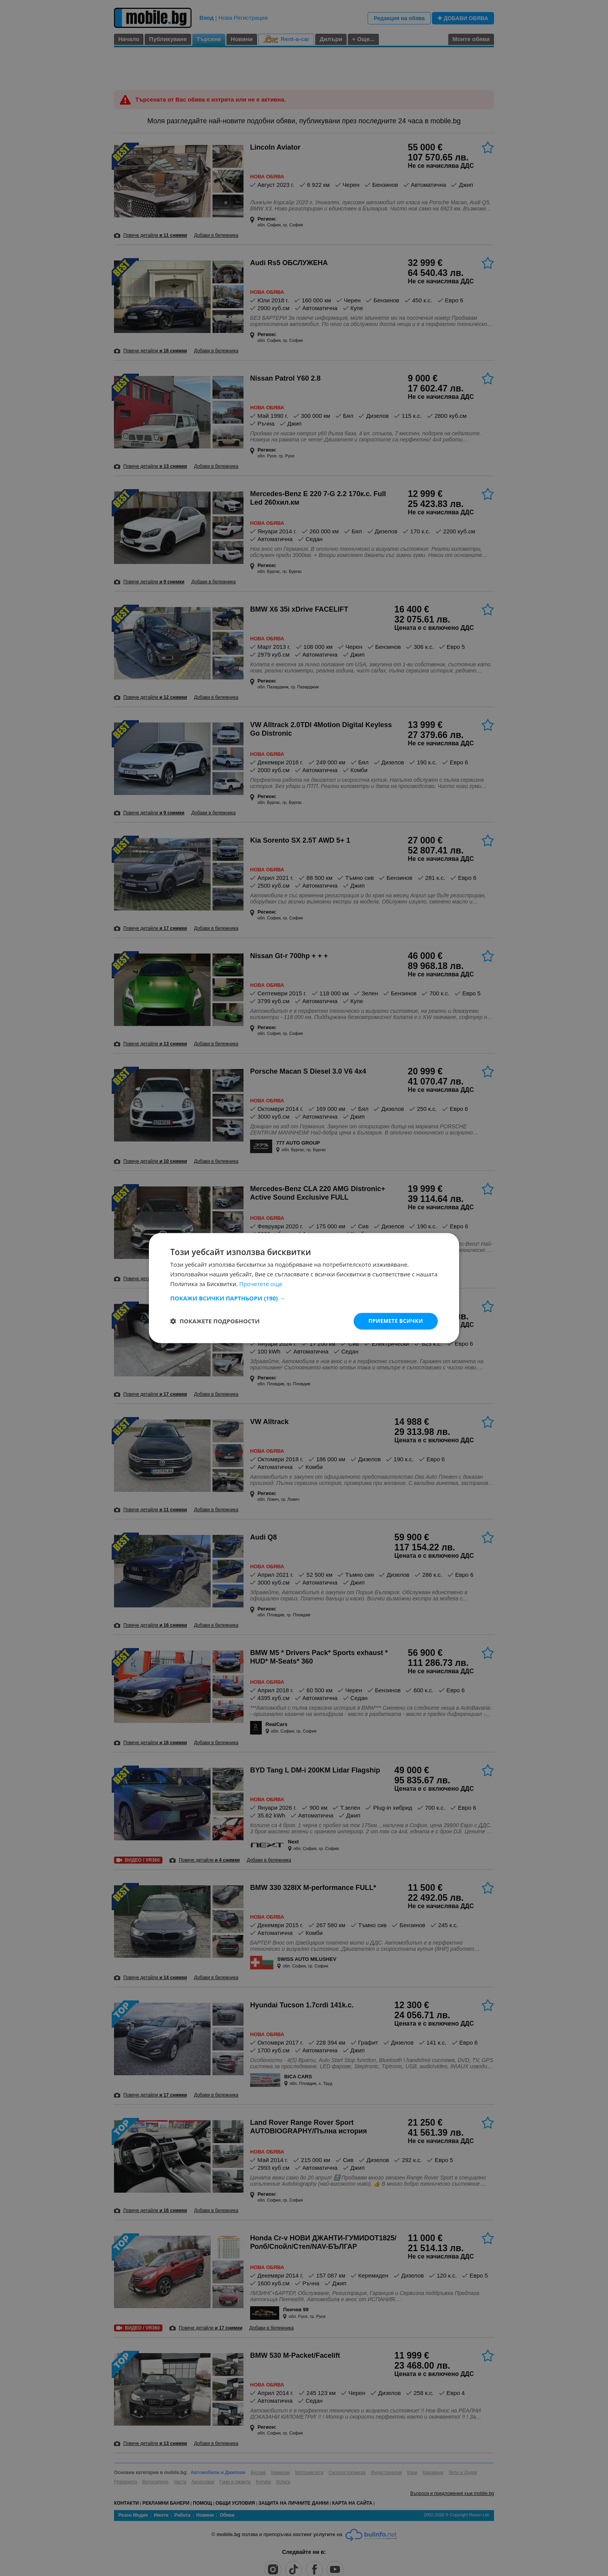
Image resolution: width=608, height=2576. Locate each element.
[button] (304, 1297)
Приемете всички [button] (394, 1320)
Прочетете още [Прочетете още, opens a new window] (261, 1283)
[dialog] (304, 1288)
